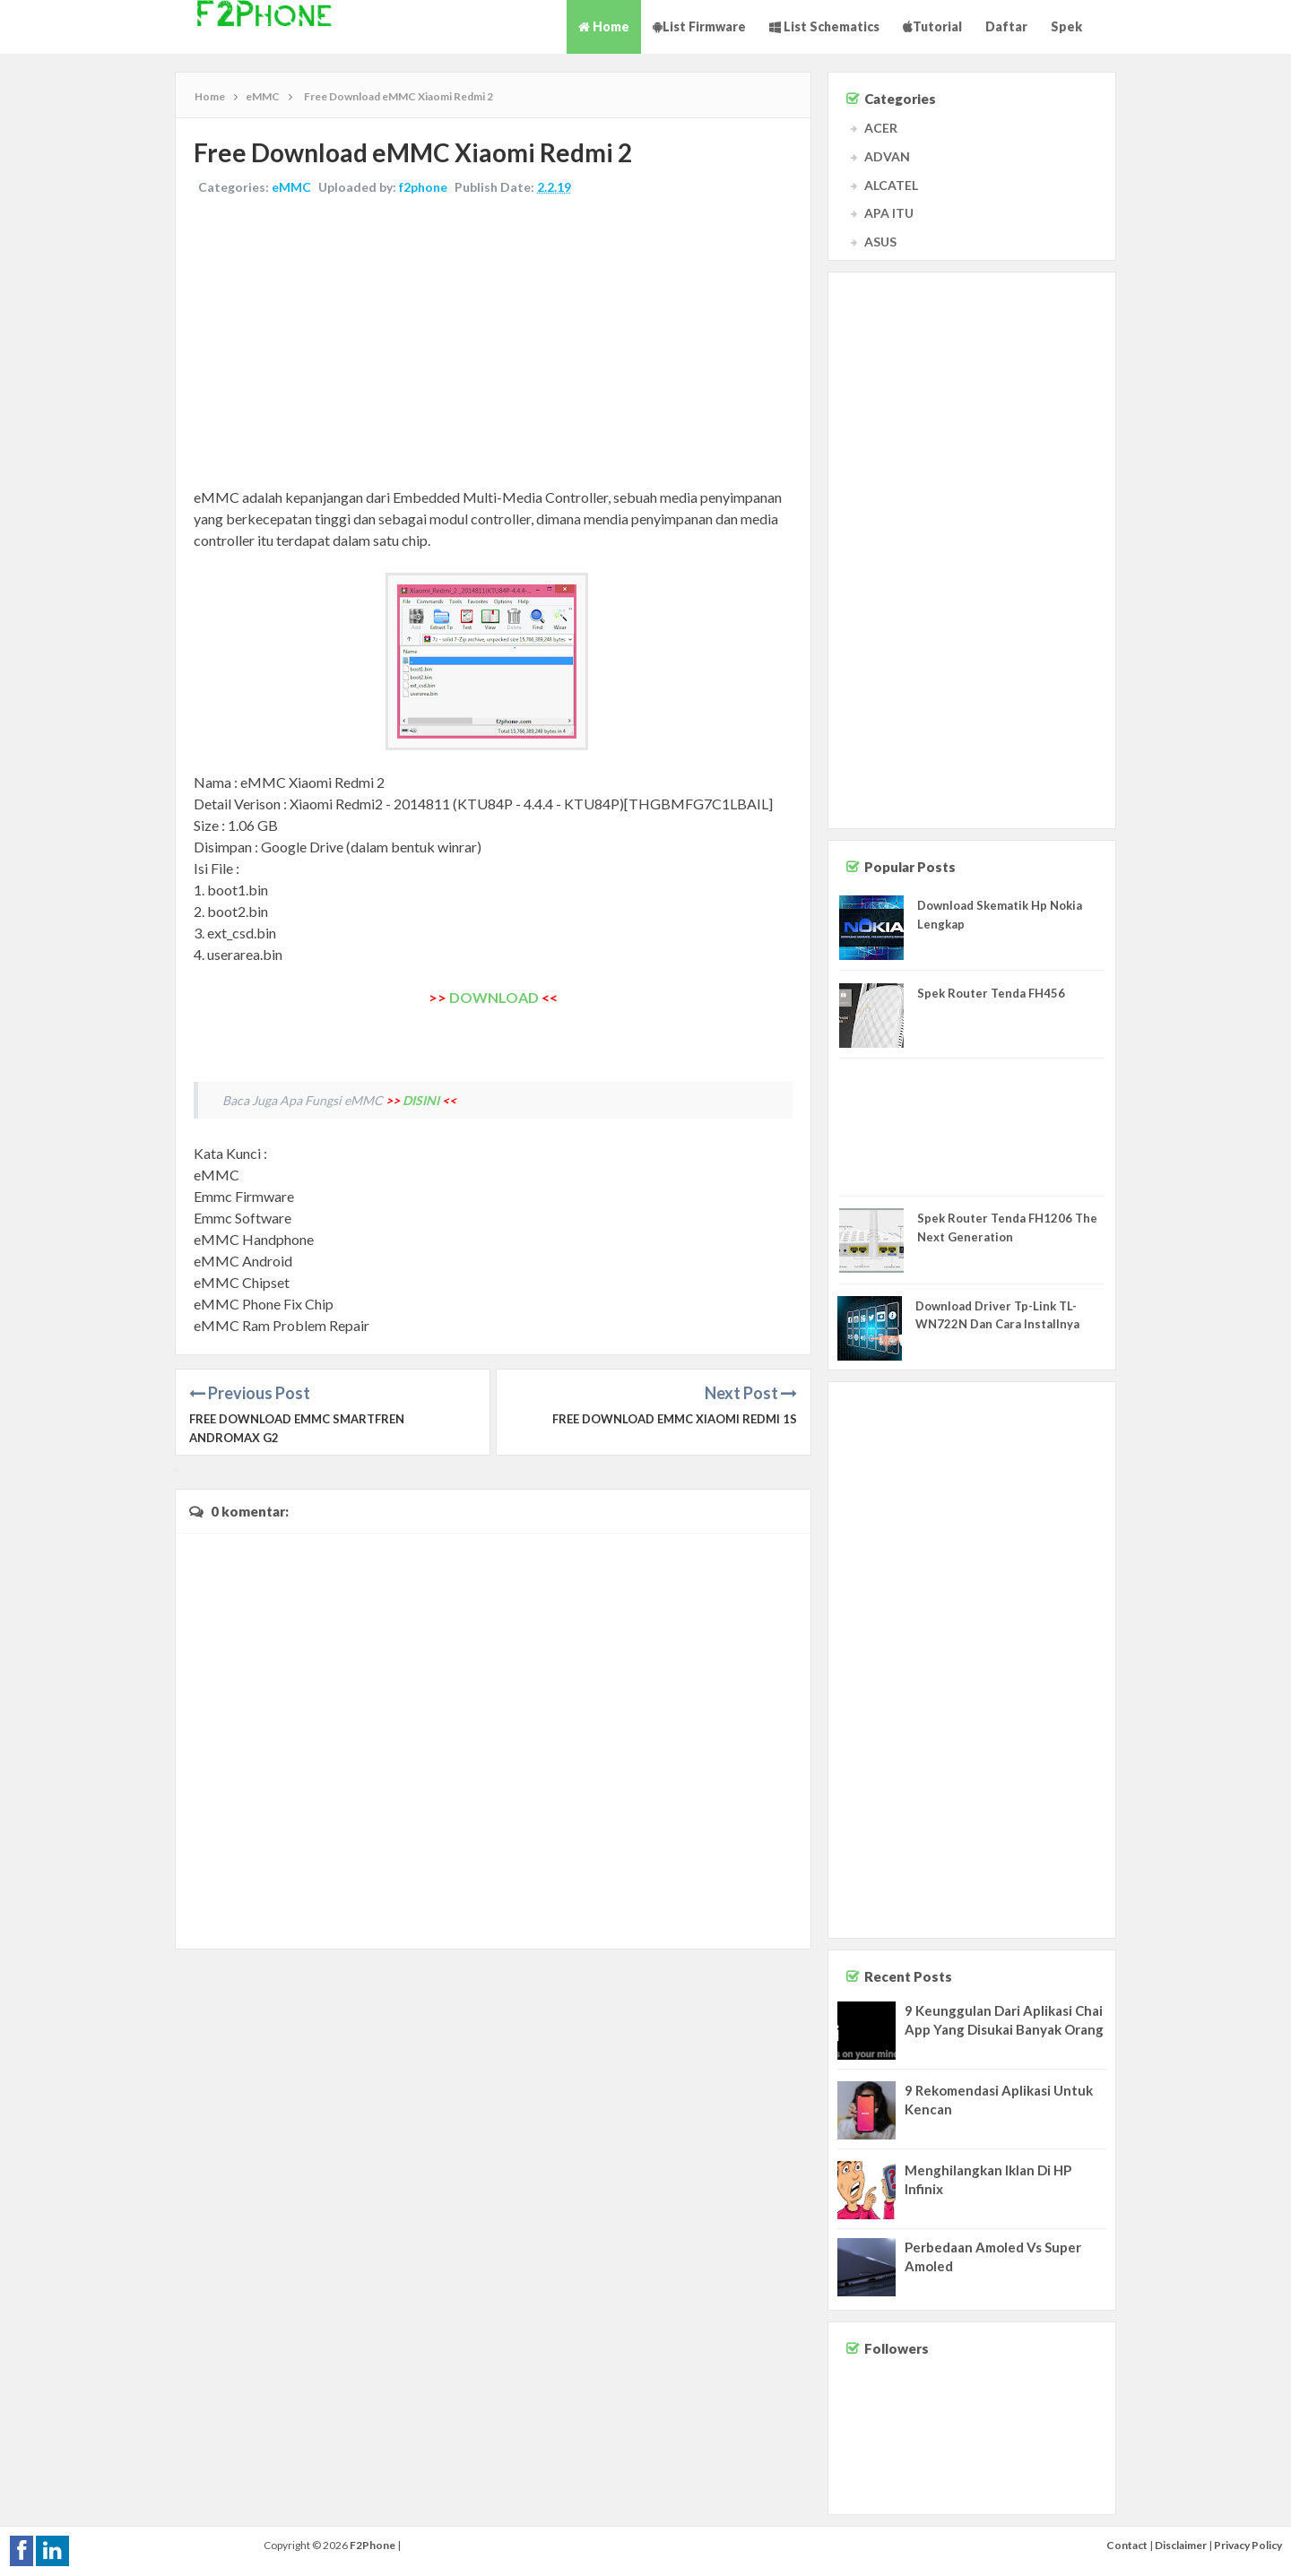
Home (603, 26)
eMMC (291, 186)
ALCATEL (891, 185)
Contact (1127, 2545)
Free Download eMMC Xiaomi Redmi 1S (674, 1419)
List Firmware (699, 26)
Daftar (1006, 26)
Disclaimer (1181, 2545)
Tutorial (932, 26)
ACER (880, 127)
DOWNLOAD (494, 997)
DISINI (421, 1100)
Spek (1066, 26)
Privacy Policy (1248, 2545)
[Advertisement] (493, 343)
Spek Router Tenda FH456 (991, 993)
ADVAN (887, 156)
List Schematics (824, 26)
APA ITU (889, 212)
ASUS (880, 241)
